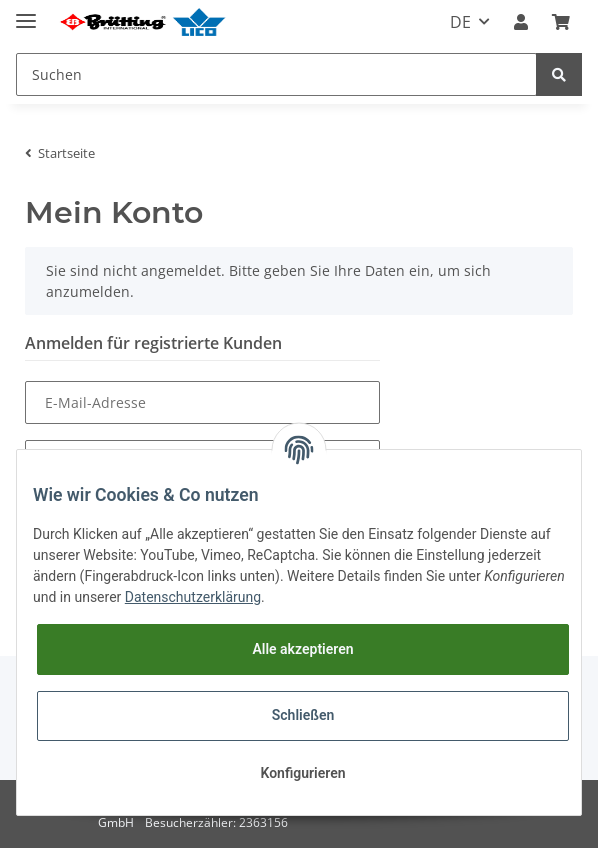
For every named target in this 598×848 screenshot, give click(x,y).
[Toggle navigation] (26, 12)
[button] (521, 22)
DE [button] (460, 22)
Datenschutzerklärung (193, 597)
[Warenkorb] (561, 22)
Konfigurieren (302, 773)
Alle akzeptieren (302, 649)
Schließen (303, 715)
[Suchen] (276, 74)
